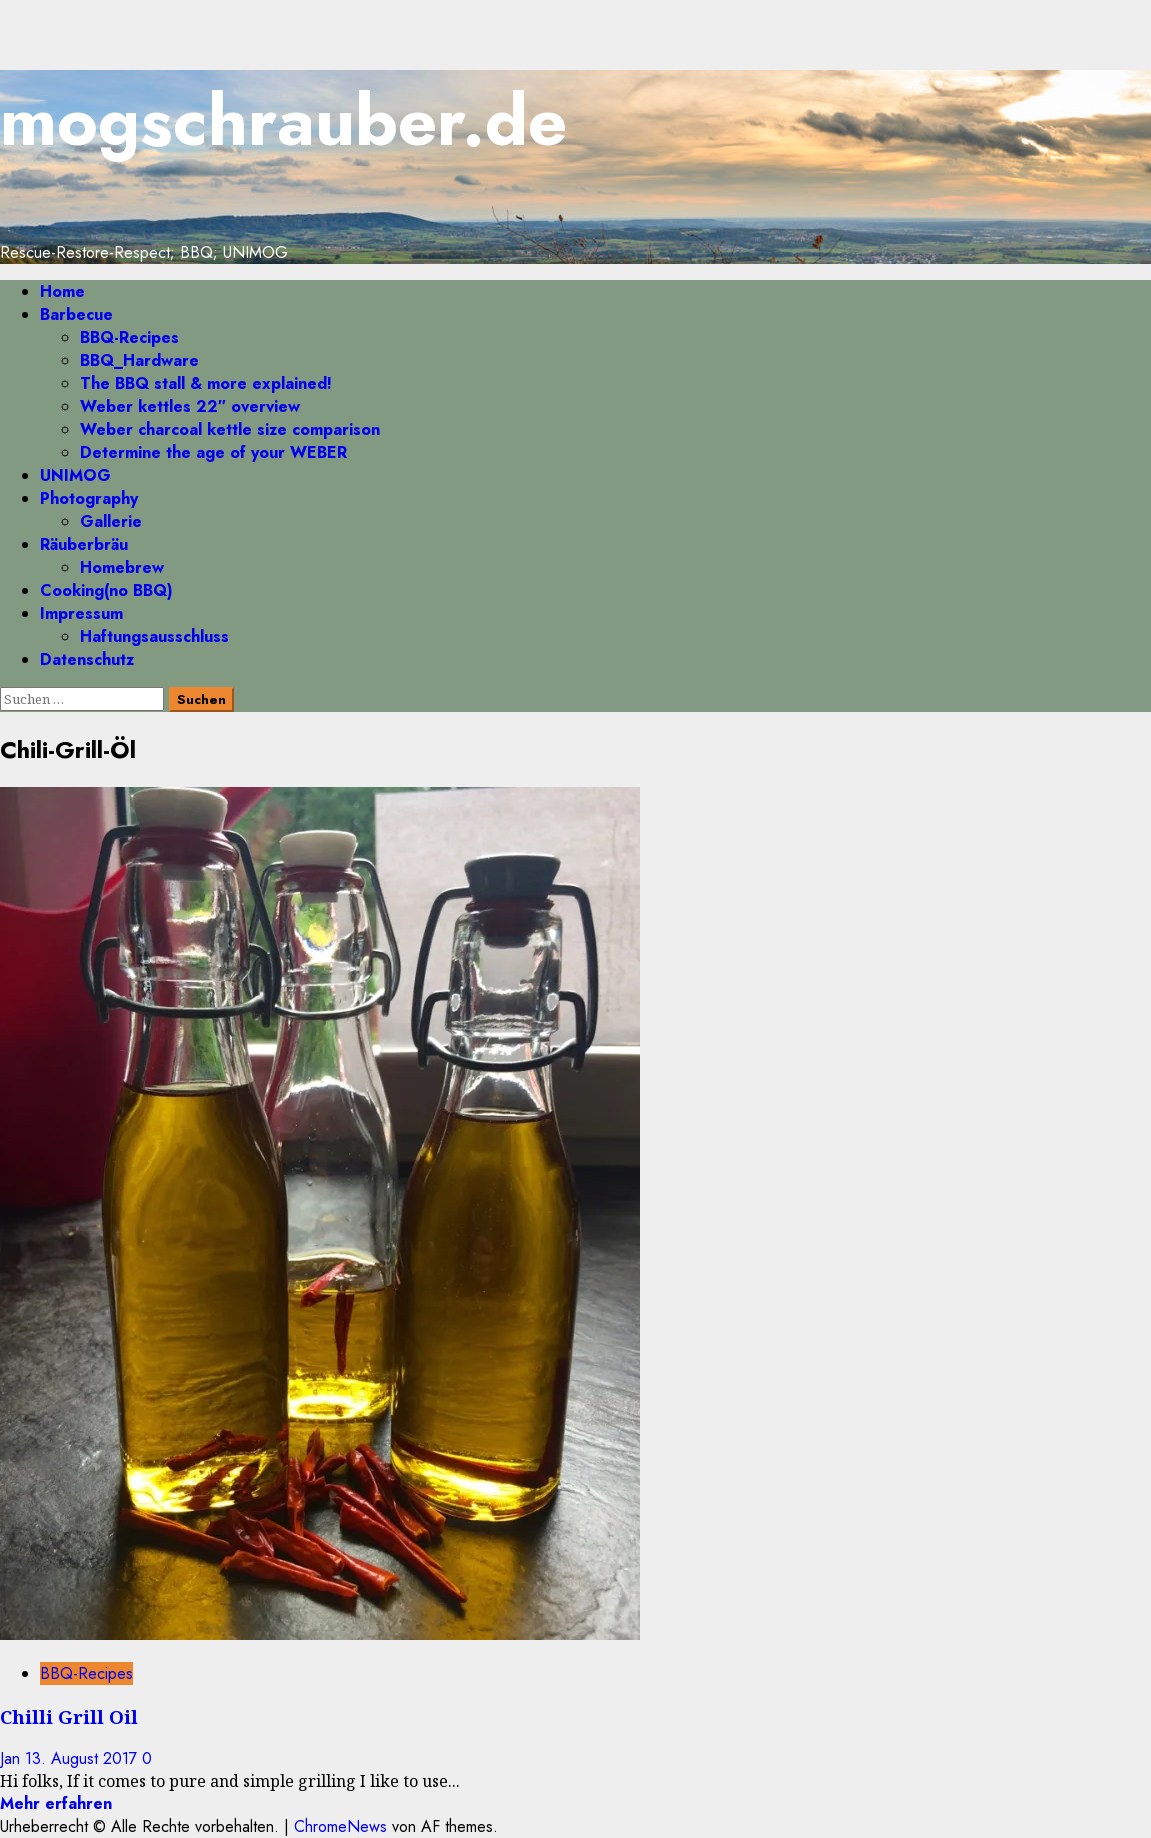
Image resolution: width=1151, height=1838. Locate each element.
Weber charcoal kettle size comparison (230, 429)
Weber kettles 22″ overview (190, 406)
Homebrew (122, 567)
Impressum (81, 613)
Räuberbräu (84, 544)
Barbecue (76, 314)
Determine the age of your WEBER (213, 452)
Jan (12, 1758)
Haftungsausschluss (154, 636)
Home (62, 291)
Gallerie (111, 521)
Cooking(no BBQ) (106, 590)
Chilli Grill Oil (69, 1716)
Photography (89, 498)
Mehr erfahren (56, 1803)
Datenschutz (87, 659)
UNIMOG (75, 475)
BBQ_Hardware (139, 360)
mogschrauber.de (283, 120)
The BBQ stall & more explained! (206, 383)
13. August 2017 (83, 1758)
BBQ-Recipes (129, 337)
